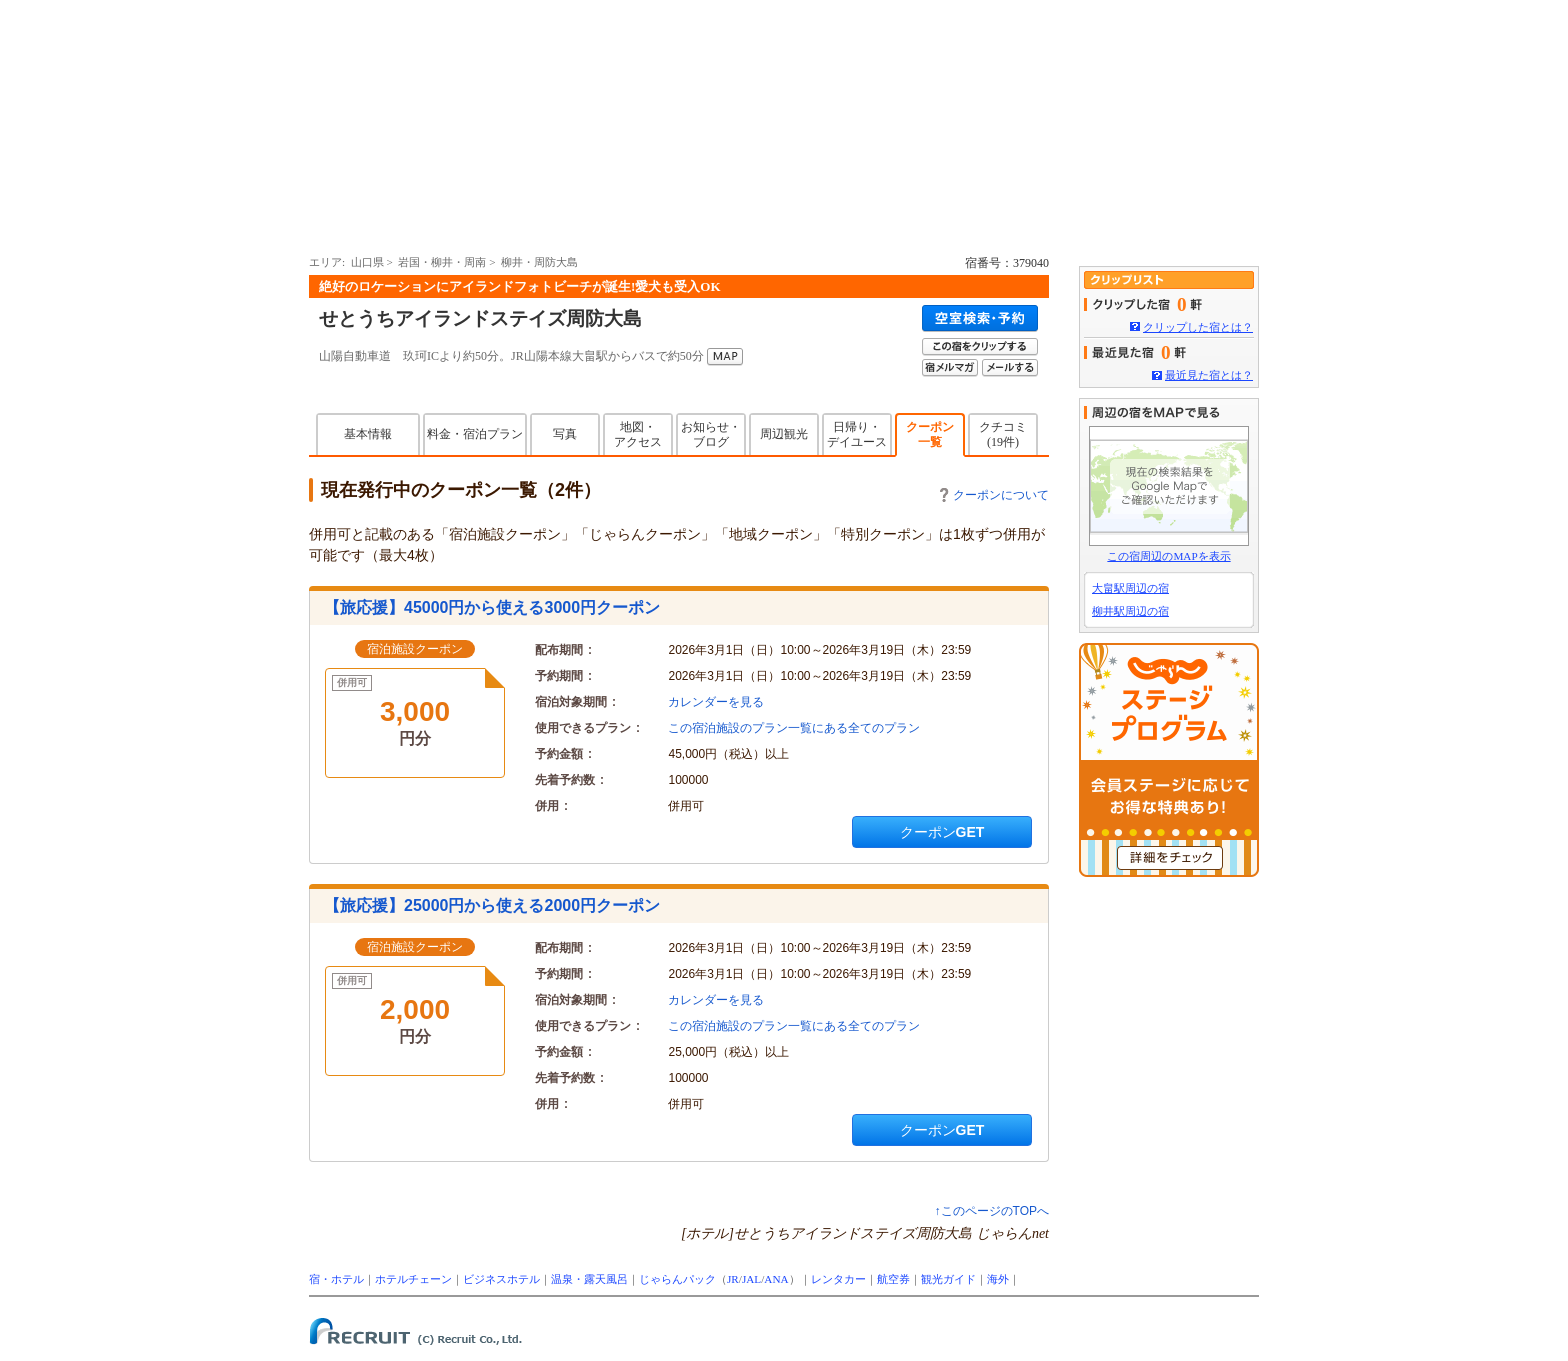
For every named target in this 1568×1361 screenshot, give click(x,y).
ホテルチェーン (413, 1279)
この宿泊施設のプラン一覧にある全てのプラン (794, 728)
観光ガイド (948, 1279)
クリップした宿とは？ (1198, 327)
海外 (998, 1279)
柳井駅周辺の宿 (1130, 611)
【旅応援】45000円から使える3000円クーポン (492, 607)
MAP (725, 357)
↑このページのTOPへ (992, 1211)
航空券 (893, 1279)
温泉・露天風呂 (589, 1279)
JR (733, 1279)
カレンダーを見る (716, 702)
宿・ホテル (336, 1279)
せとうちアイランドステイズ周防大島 (480, 318)
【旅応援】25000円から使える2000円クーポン (492, 905)
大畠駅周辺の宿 (1130, 588)
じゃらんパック (677, 1279)
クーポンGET (942, 832)
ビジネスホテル (501, 1279)
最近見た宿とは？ (1209, 375)
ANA (776, 1279)
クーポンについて (994, 495)
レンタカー (838, 1279)
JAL (751, 1279)
